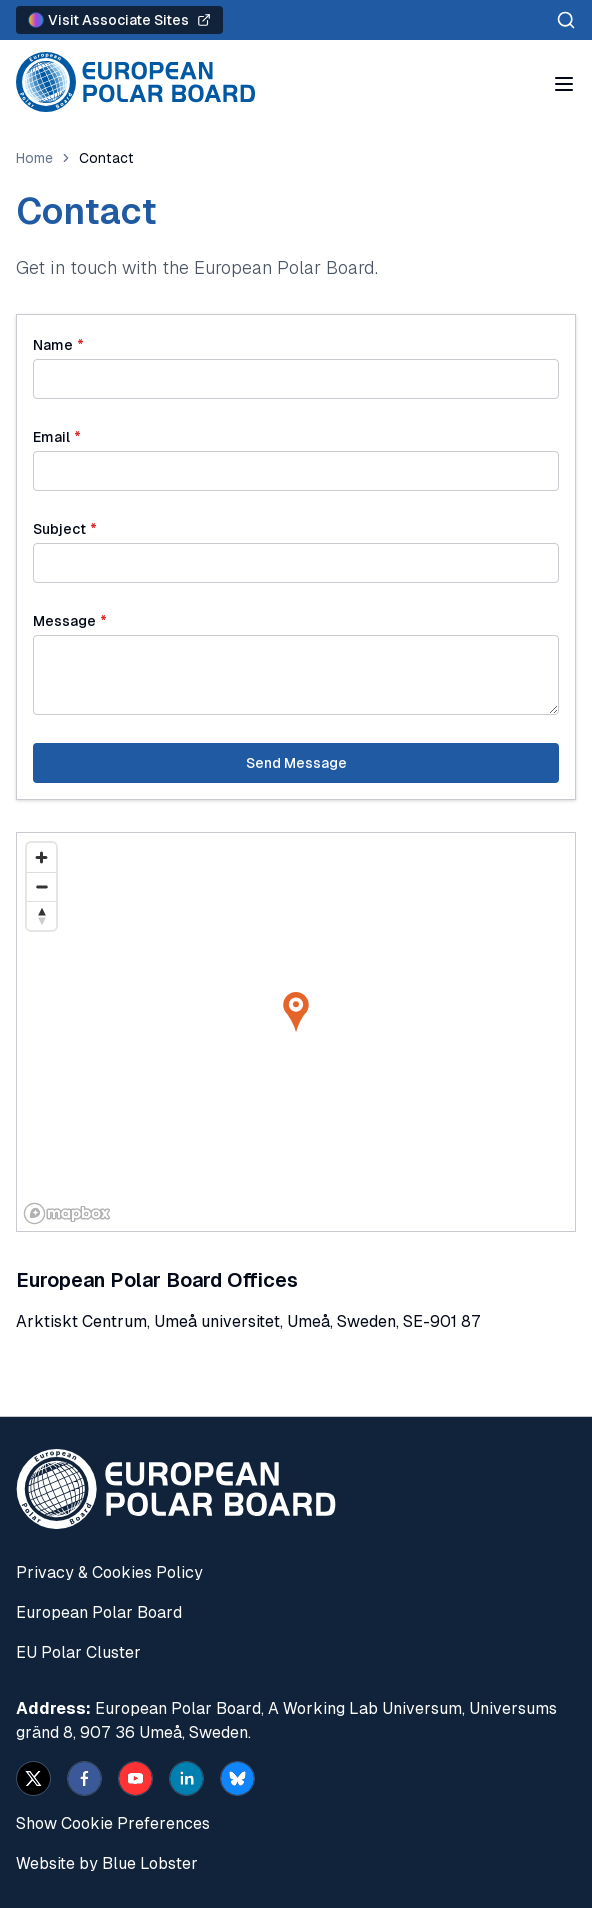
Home (34, 158)
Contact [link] (106, 158)
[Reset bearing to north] (41, 915)
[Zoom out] (41, 886)
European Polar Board (99, 1612)
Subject (65, 529)
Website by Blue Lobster (107, 1863)
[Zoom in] (41, 857)
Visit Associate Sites (119, 20)
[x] (33, 1778)
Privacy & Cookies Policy (109, 1572)
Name (58, 345)
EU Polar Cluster (78, 1652)
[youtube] (135, 1778)
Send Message (296, 763)
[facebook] (84, 1778)
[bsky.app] (237, 1778)
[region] (296, 1032)
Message (70, 621)
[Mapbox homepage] (67, 1213)
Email (57, 437)
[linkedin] (186, 1778)
